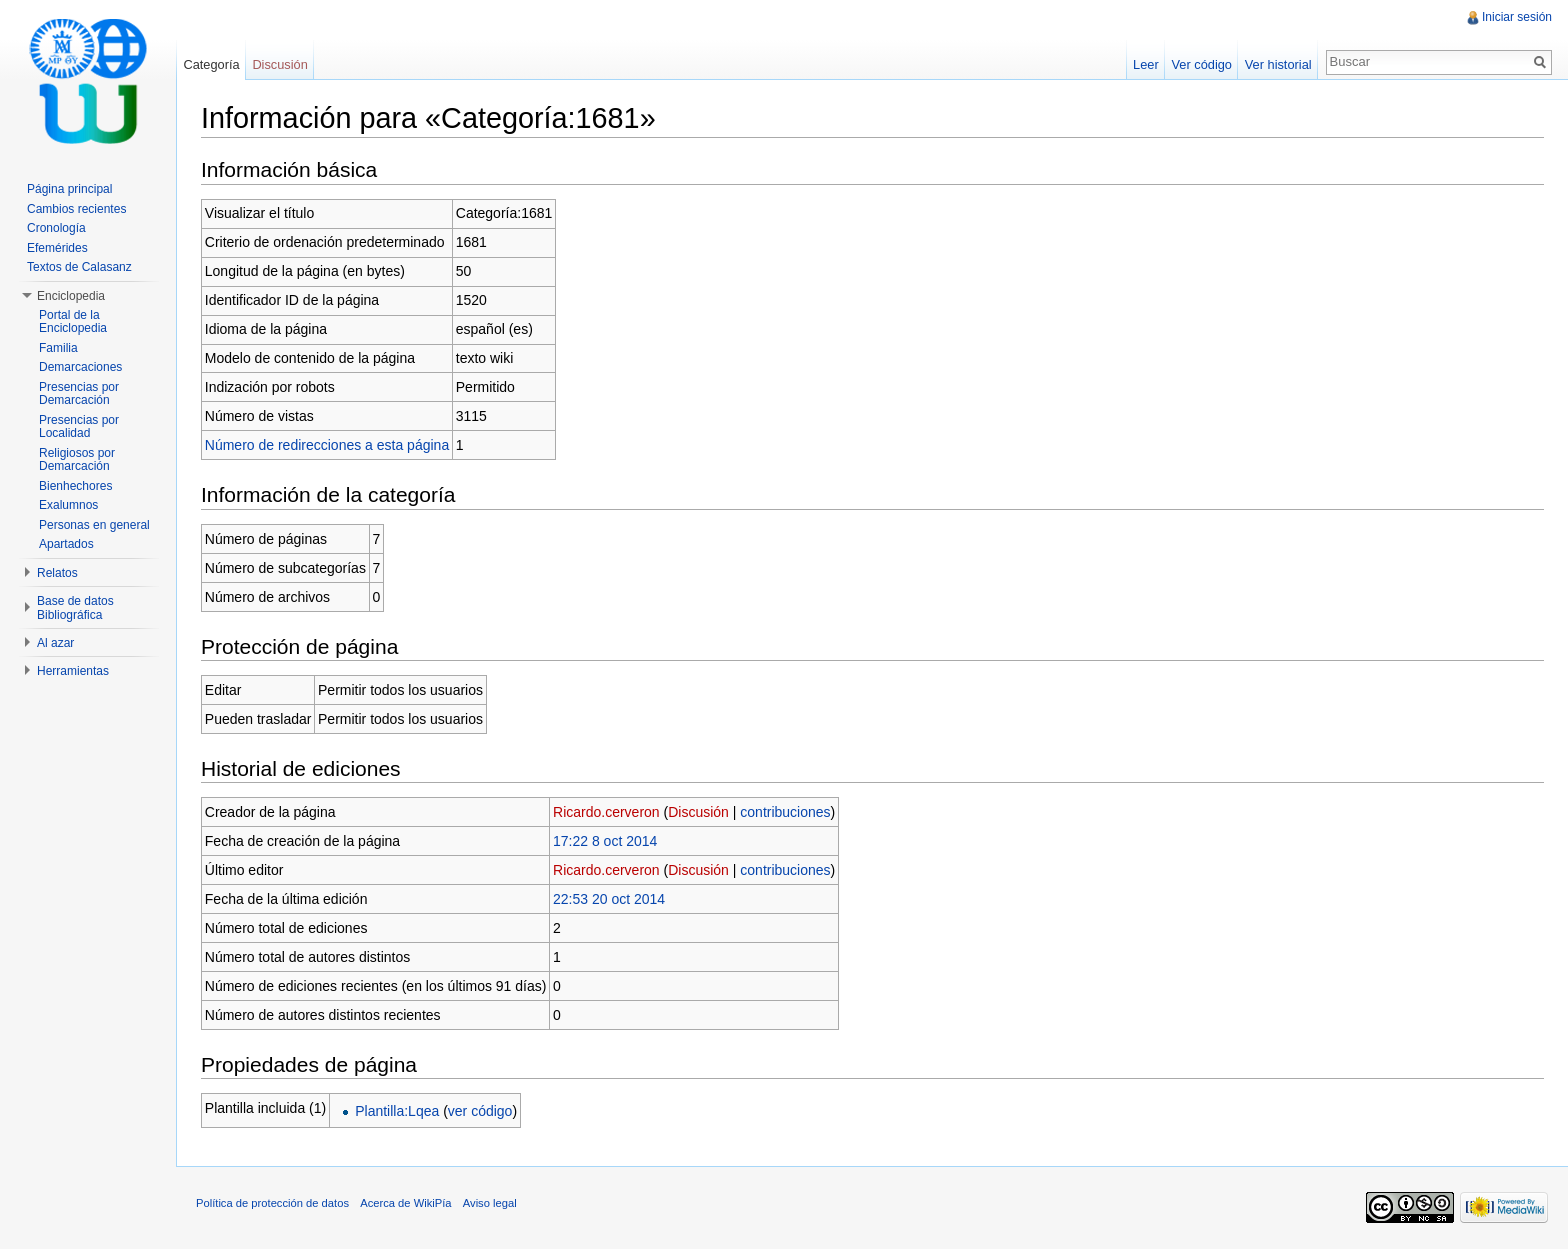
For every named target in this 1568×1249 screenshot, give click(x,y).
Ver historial (1278, 64)
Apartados (66, 544)
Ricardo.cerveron (606, 812)
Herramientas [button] (73, 671)
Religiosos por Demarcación (77, 460)
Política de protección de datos (272, 1203)
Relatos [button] (57, 573)
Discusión (698, 812)
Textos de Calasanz (79, 267)
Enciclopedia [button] (71, 296)
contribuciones (785, 812)
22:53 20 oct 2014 (609, 899)
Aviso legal (490, 1203)
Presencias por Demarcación (79, 394)
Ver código (1201, 64)
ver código (480, 1111)
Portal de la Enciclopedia (73, 322)
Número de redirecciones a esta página (327, 445)
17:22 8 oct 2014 (605, 841)
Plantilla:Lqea (397, 1111)
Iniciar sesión (1517, 17)
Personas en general (94, 525)
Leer (1146, 64)
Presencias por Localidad (79, 427)
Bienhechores (75, 486)
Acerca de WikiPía (405, 1203)
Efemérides (57, 248)
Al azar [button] (55, 643)
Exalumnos (68, 505)
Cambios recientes (76, 209)
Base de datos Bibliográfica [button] (75, 608)
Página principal (69, 189)
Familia (58, 348)
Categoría (211, 64)
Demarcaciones (80, 367)
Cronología (56, 228)
